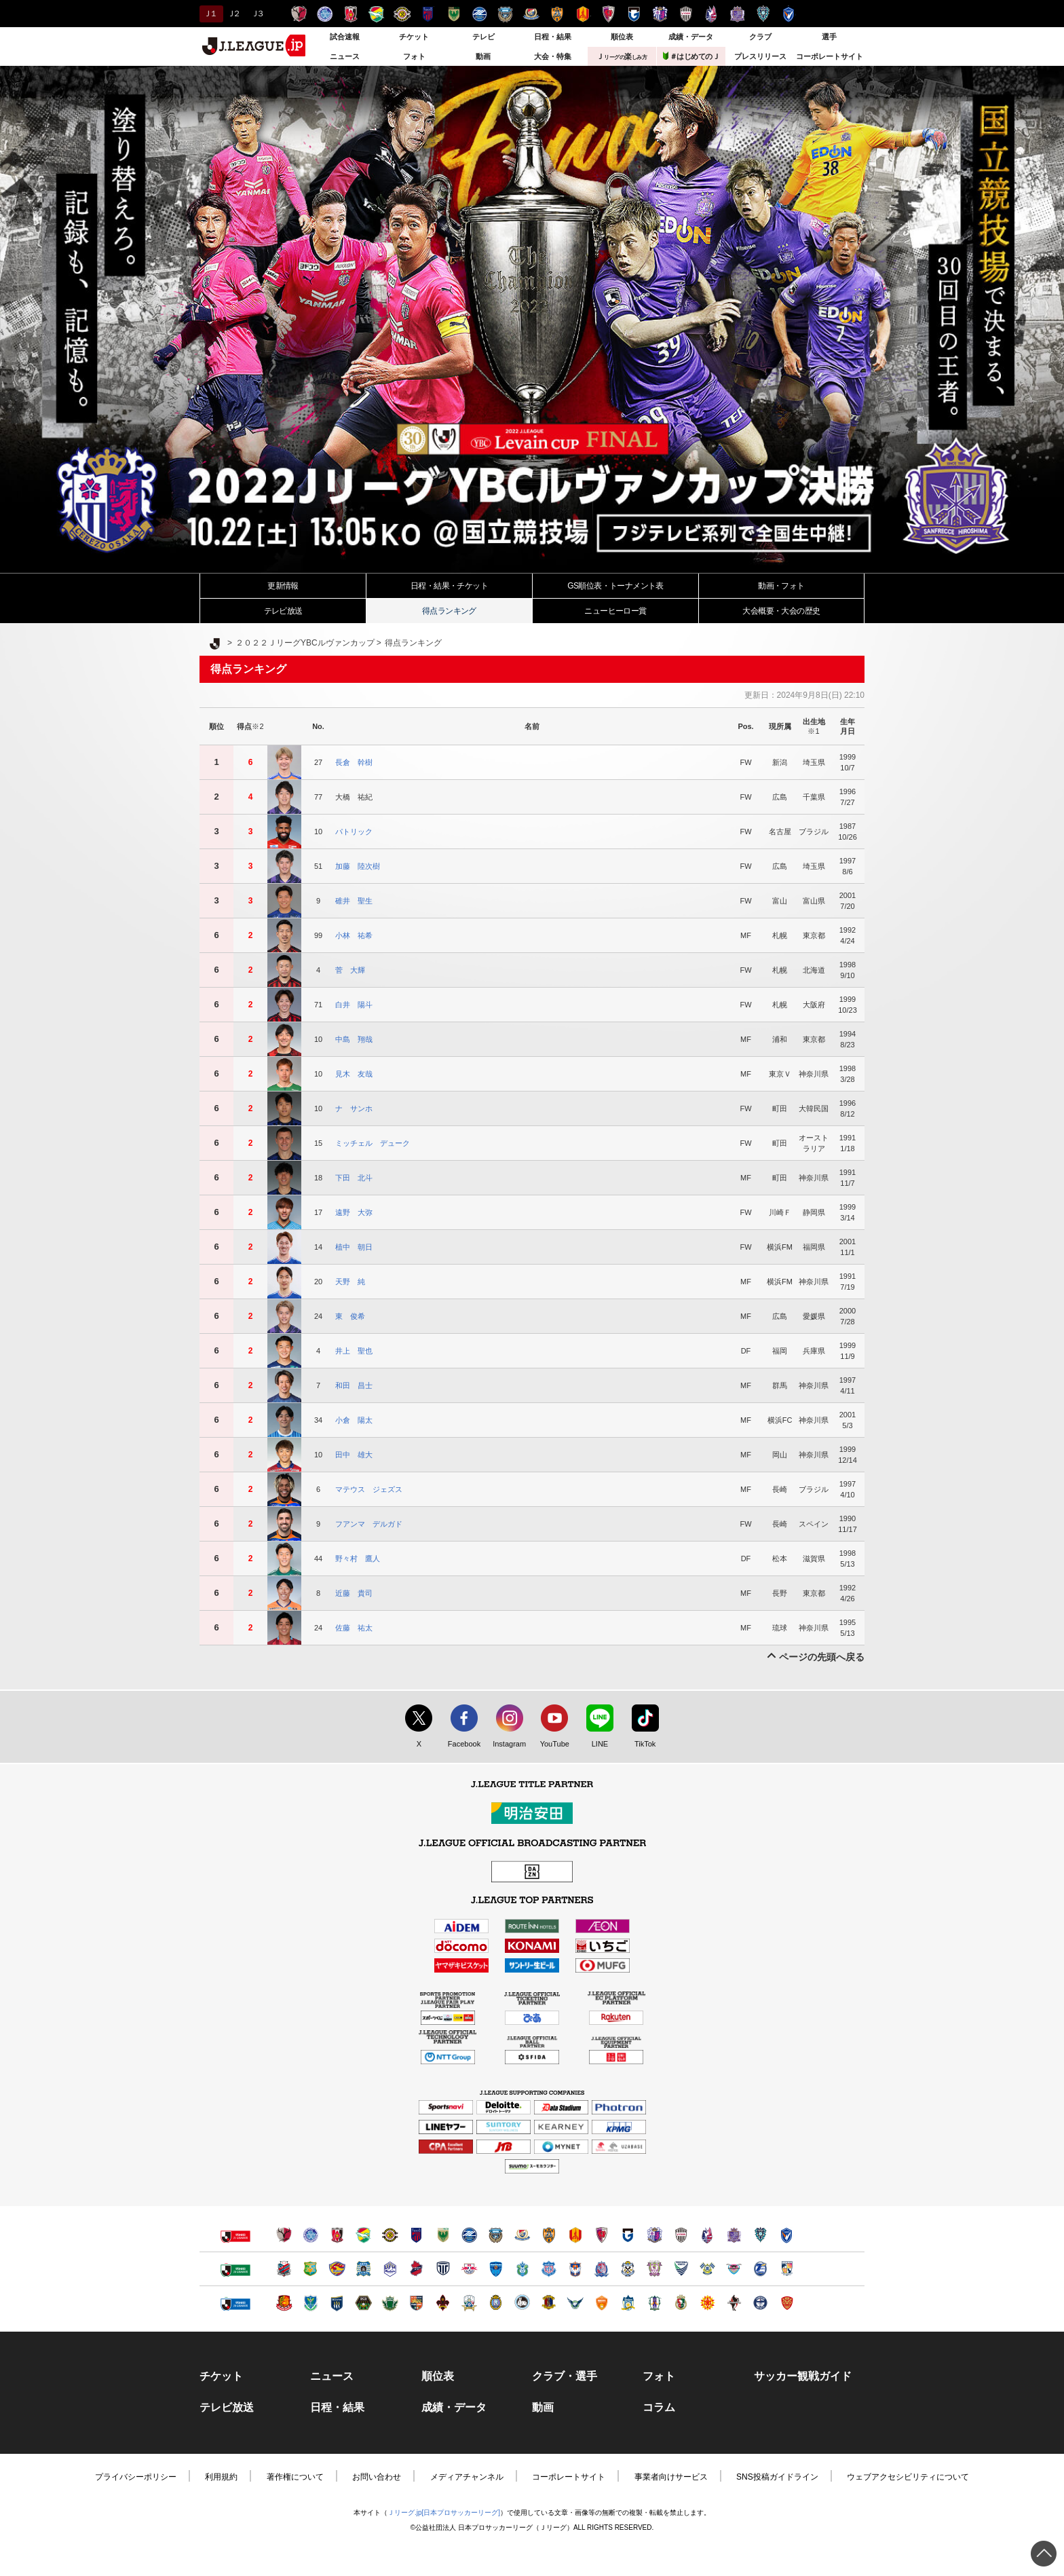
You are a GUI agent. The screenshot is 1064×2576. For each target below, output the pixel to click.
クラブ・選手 (564, 2376)
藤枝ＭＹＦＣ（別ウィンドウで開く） (654, 2268)
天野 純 (350, 1281)
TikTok (639, 1744)
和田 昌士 (354, 1385)
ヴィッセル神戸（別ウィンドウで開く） (680, 2234)
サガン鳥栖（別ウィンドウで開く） (733, 2268)
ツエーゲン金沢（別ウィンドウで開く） (442, 2302)
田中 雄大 (354, 1455)
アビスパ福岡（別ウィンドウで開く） (760, 2234)
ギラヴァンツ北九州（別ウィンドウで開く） (707, 2302)
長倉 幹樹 (354, 762)
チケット (414, 37)
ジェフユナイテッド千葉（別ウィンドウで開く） (363, 2234)
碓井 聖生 (354, 901)
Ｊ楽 (621, 56)
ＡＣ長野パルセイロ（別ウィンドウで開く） (416, 2302)
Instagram (506, 1744)
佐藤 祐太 (354, 1628)
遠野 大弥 (354, 1212)
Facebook (461, 1744)
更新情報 (283, 586)
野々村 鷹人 (357, 1558)
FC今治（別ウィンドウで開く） (707, 2268)
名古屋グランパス (582, 13)
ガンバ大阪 (634, 13)
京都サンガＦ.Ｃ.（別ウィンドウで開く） (601, 2234)
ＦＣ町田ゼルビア (479, 13)
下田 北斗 (354, 1178)
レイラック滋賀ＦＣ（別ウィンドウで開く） (495, 2302)
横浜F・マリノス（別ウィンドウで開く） (522, 2234)
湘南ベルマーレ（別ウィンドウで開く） (522, 2268)
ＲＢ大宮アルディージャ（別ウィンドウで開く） (469, 2268)
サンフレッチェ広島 (737, 13)
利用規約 (221, 2477)
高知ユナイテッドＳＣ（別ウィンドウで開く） (680, 2302)
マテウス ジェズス (368, 1489)
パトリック (354, 831)
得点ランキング (449, 611)
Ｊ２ (233, 13)
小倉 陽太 (354, 1420)
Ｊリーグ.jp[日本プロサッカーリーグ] (443, 2512)
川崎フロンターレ (505, 13)
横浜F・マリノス (530, 13)
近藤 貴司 (354, 1593)
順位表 (622, 37)
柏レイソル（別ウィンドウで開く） (389, 2234)
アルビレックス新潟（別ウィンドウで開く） (575, 2268)
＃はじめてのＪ (691, 56)
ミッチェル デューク (372, 1143)
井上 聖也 (354, 1351)
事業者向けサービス (671, 2477)
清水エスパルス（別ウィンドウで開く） (548, 2234)
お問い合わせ (376, 2477)
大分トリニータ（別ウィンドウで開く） (760, 2268)
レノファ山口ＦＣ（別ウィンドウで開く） (601, 2302)
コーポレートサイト (829, 56)
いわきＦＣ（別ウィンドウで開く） (416, 2268)
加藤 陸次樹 (357, 866)
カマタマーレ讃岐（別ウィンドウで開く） (628, 2302)
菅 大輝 (350, 970)
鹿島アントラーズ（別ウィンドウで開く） (284, 2234)
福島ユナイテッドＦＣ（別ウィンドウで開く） (284, 2302)
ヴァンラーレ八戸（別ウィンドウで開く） (310, 2268)
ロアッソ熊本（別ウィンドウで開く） (733, 2302)
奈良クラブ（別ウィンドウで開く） (548, 2302)
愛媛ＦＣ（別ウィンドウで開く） (654, 2302)
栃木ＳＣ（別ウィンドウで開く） (310, 2302)
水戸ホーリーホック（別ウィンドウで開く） (310, 2234)
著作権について (295, 2477)
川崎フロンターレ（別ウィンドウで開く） (495, 2234)
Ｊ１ (209, 13)
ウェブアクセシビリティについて (908, 2477)
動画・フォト (781, 586)
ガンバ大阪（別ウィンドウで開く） (628, 2234)
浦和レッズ (350, 13)
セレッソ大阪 (659, 13)
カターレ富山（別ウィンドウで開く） (601, 2268)
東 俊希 (350, 1316)
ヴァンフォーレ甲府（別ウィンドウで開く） (548, 2268)
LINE (593, 1744)
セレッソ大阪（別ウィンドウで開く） (654, 2234)
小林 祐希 (354, 935)
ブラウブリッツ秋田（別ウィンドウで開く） (363, 2268)
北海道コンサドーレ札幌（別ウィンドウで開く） (284, 2268)
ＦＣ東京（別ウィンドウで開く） (416, 2234)
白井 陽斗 (354, 1005)
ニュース (345, 56)
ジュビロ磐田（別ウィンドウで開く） (628, 2268)
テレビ (483, 37)
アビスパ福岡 (763, 13)
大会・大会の (781, 611)
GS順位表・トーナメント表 (615, 586)
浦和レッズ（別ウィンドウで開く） (336, 2234)
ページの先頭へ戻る (821, 1657)
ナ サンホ (354, 1108)
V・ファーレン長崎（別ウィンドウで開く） (786, 2234)
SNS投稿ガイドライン (777, 2477)
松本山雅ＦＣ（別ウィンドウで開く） (389, 2302)
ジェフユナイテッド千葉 (376, 13)
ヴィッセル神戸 (685, 13)
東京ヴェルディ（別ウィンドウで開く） (442, 2234)
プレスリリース (760, 56)
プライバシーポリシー (135, 2477)
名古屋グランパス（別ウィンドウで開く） (575, 2234)
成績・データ (690, 37)
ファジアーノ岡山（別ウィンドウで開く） (707, 2234)
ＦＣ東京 (427, 13)
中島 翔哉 (354, 1039)
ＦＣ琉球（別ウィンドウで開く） (786, 2302)
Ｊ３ (257, 13)
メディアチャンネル (467, 2477)
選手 (829, 37)
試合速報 (345, 37)
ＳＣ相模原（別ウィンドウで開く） (363, 2302)
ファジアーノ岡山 (711, 13)
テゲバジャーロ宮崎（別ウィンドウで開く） (786, 2268)
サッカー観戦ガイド (803, 2376)
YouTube (550, 1744)
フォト (414, 56)
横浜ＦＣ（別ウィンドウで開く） (495, 2268)
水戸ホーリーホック (324, 13)
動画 (483, 56)
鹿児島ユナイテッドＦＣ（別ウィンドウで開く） (760, 2302)
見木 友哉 (354, 1074)
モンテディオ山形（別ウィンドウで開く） (389, 2268)
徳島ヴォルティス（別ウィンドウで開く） (680, 2268)
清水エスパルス (556, 13)
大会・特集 (552, 56)
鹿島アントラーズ (298, 13)
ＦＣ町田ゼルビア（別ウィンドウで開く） (469, 2234)
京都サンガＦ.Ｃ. (608, 13)
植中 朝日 (354, 1247)
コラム (659, 2407)
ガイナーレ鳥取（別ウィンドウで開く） (575, 2302)
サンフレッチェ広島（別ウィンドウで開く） (733, 2234)
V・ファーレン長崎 (788, 13)
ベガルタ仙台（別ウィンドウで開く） (336, 2268)
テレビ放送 (283, 611)
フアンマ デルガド (368, 1524)
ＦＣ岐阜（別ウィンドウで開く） (469, 2302)
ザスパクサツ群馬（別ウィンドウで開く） (336, 2302)
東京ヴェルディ (453, 13)
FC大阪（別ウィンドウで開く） (522, 2302)
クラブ (760, 37)
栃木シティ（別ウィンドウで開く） (442, 2268)
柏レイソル (402, 13)
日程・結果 (552, 37)
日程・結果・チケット (449, 586)
